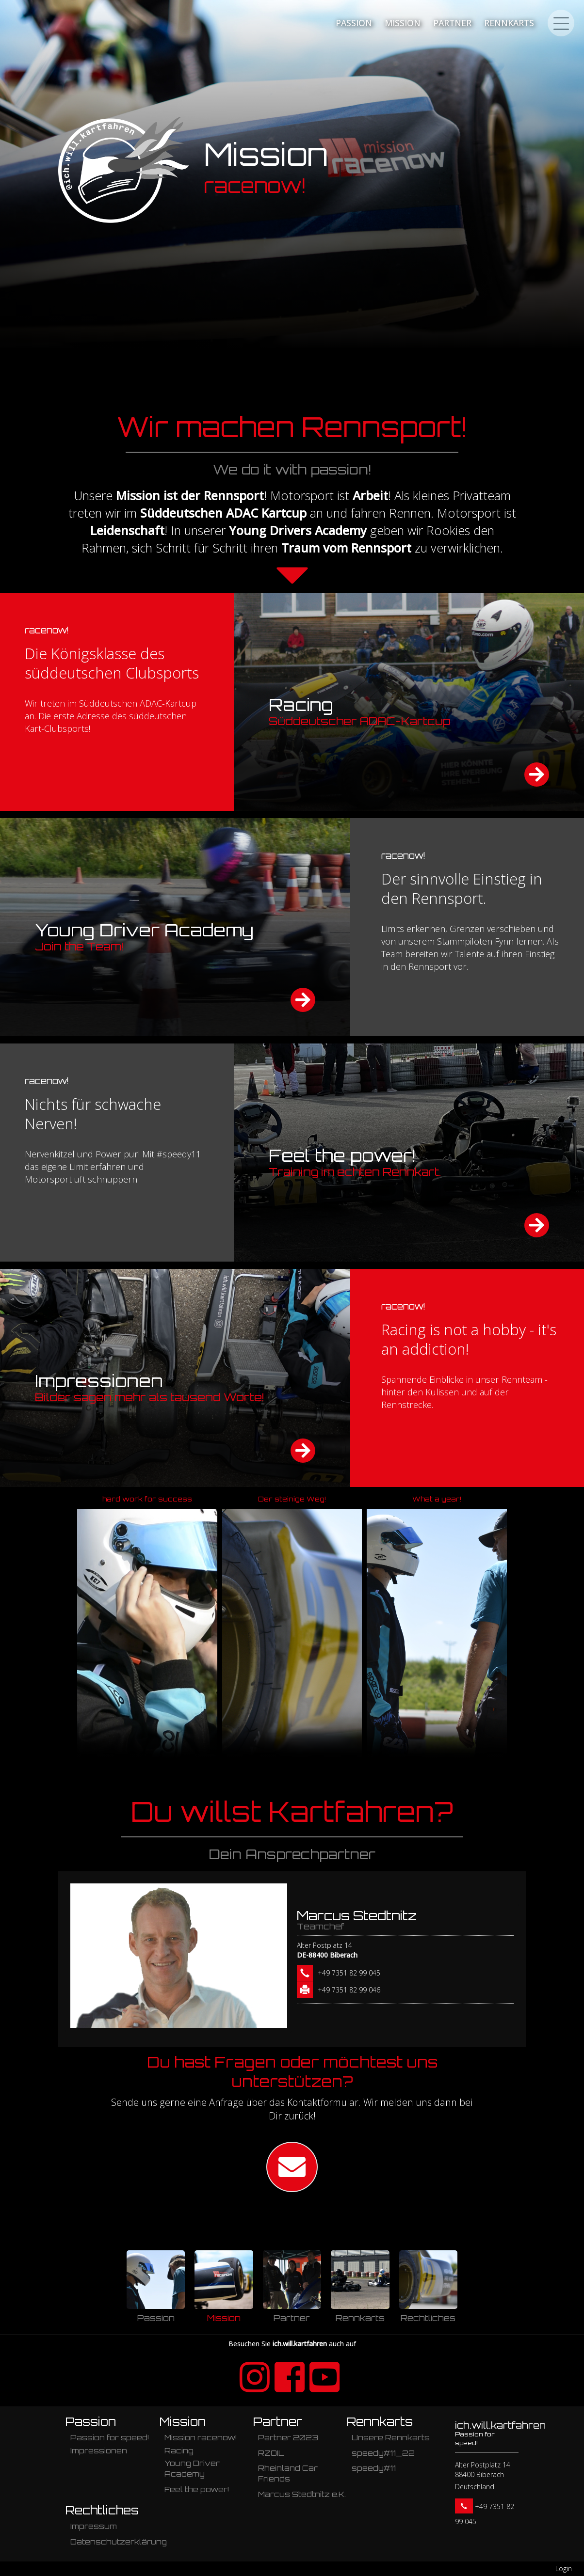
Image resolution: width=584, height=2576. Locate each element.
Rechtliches (102, 2510)
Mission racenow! (200, 2437)
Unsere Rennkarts (391, 2437)
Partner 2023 (288, 2437)
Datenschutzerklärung (118, 2541)
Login (563, 2568)
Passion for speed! (109, 2437)
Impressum (93, 2526)
